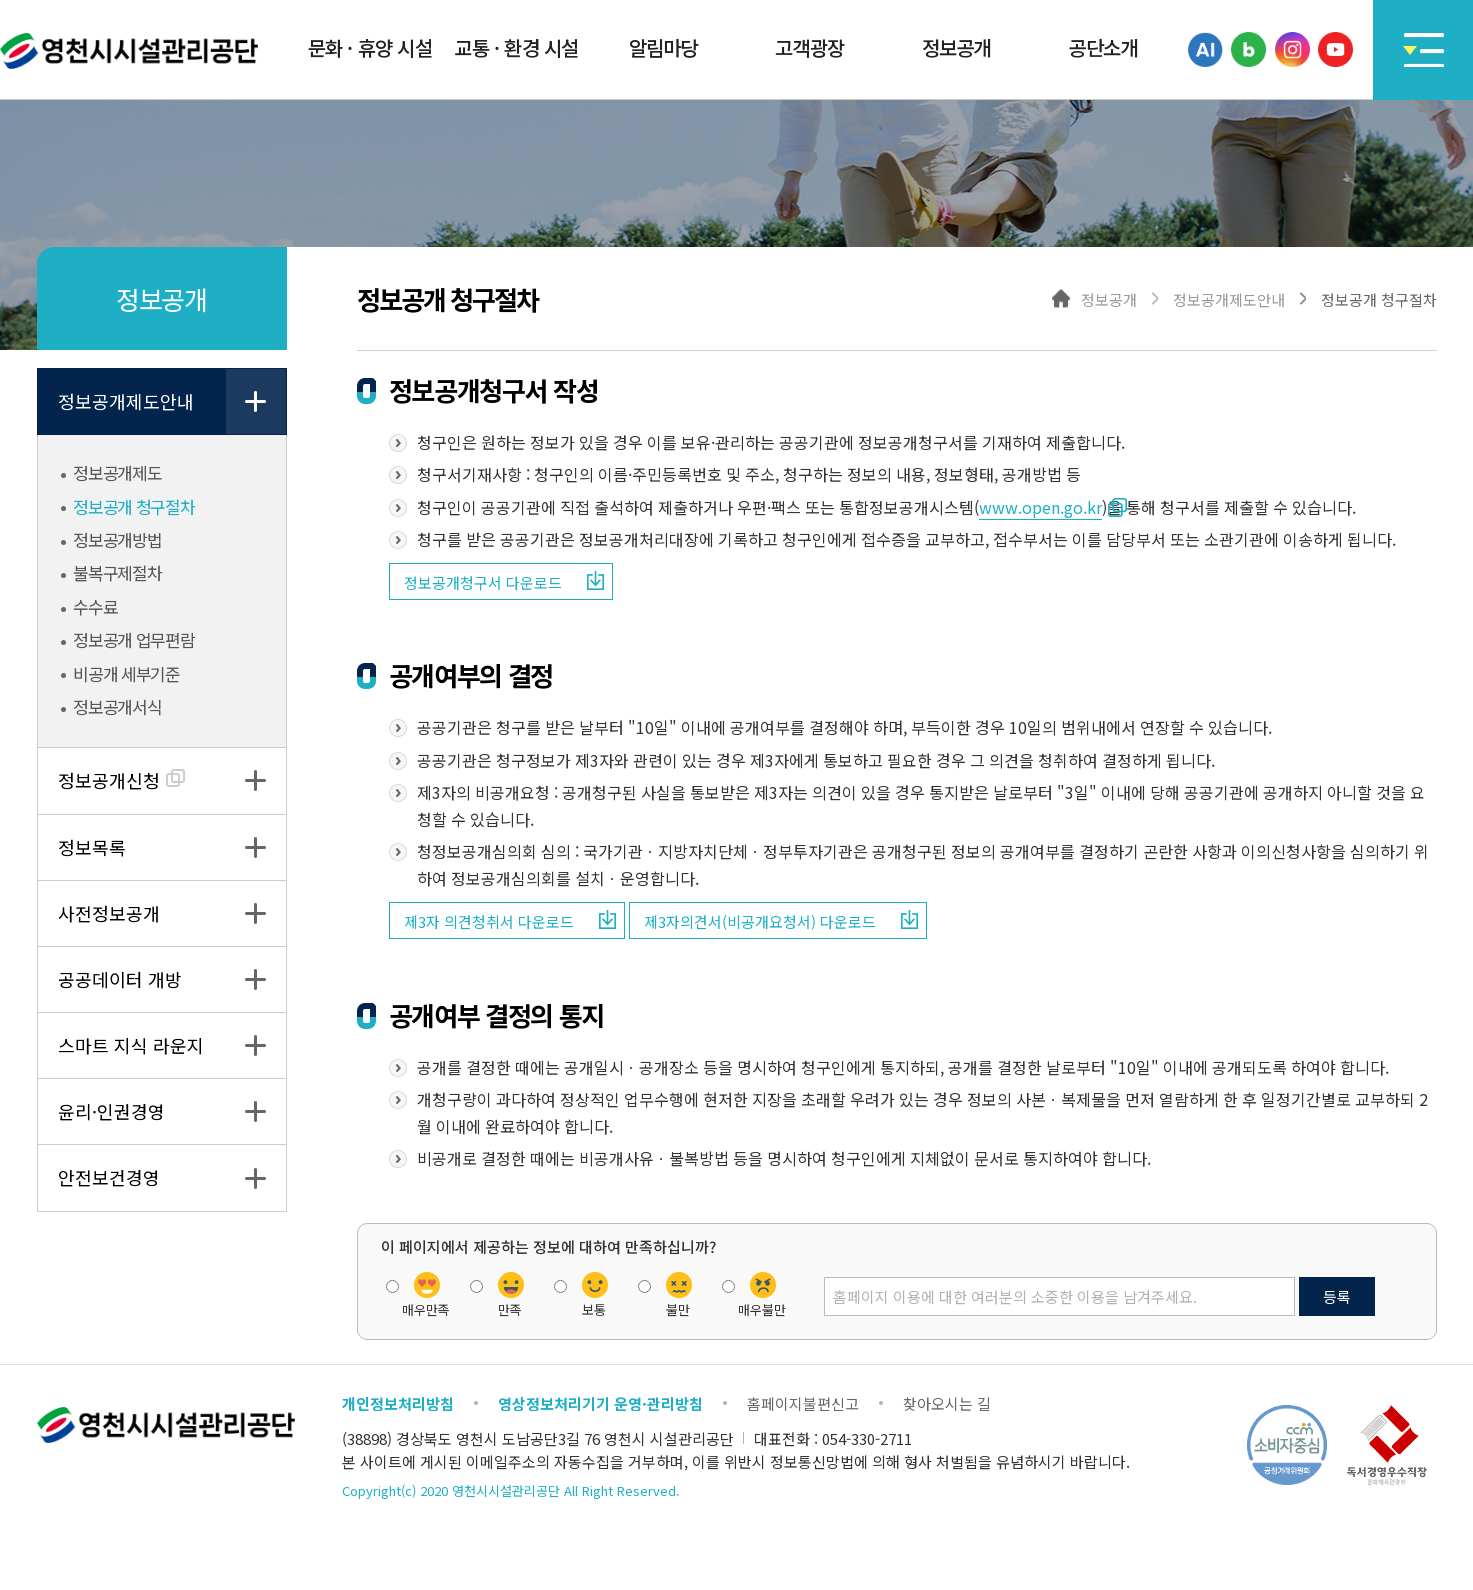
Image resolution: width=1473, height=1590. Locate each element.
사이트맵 (1423, 50)
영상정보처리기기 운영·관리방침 (600, 1403)
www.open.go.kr (1040, 507)
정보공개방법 (116, 540)
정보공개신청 (121, 780)
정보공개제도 (116, 473)
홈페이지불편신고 (803, 1403)
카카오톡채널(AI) (1205, 49)
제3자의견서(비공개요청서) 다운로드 (760, 921)
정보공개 (1109, 298)
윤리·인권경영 (111, 1111)
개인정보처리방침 (398, 1403)
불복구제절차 (116, 573)
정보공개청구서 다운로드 (483, 582)
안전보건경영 (109, 1177)
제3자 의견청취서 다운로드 (489, 921)
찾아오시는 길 (947, 1403)
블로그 (1248, 49)
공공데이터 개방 (120, 979)
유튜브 (1335, 49)
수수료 (94, 607)
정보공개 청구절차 (132, 507)
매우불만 (762, 1308)
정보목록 (92, 847)
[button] (370, 50)
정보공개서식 (116, 707)
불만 (678, 1308)
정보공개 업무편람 (132, 640)
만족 (510, 1308)
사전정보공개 (109, 913)
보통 (594, 1308)
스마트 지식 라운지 (131, 1045)
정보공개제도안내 (126, 401)
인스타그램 (1292, 49)
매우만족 (426, 1308)
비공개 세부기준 (125, 674)
